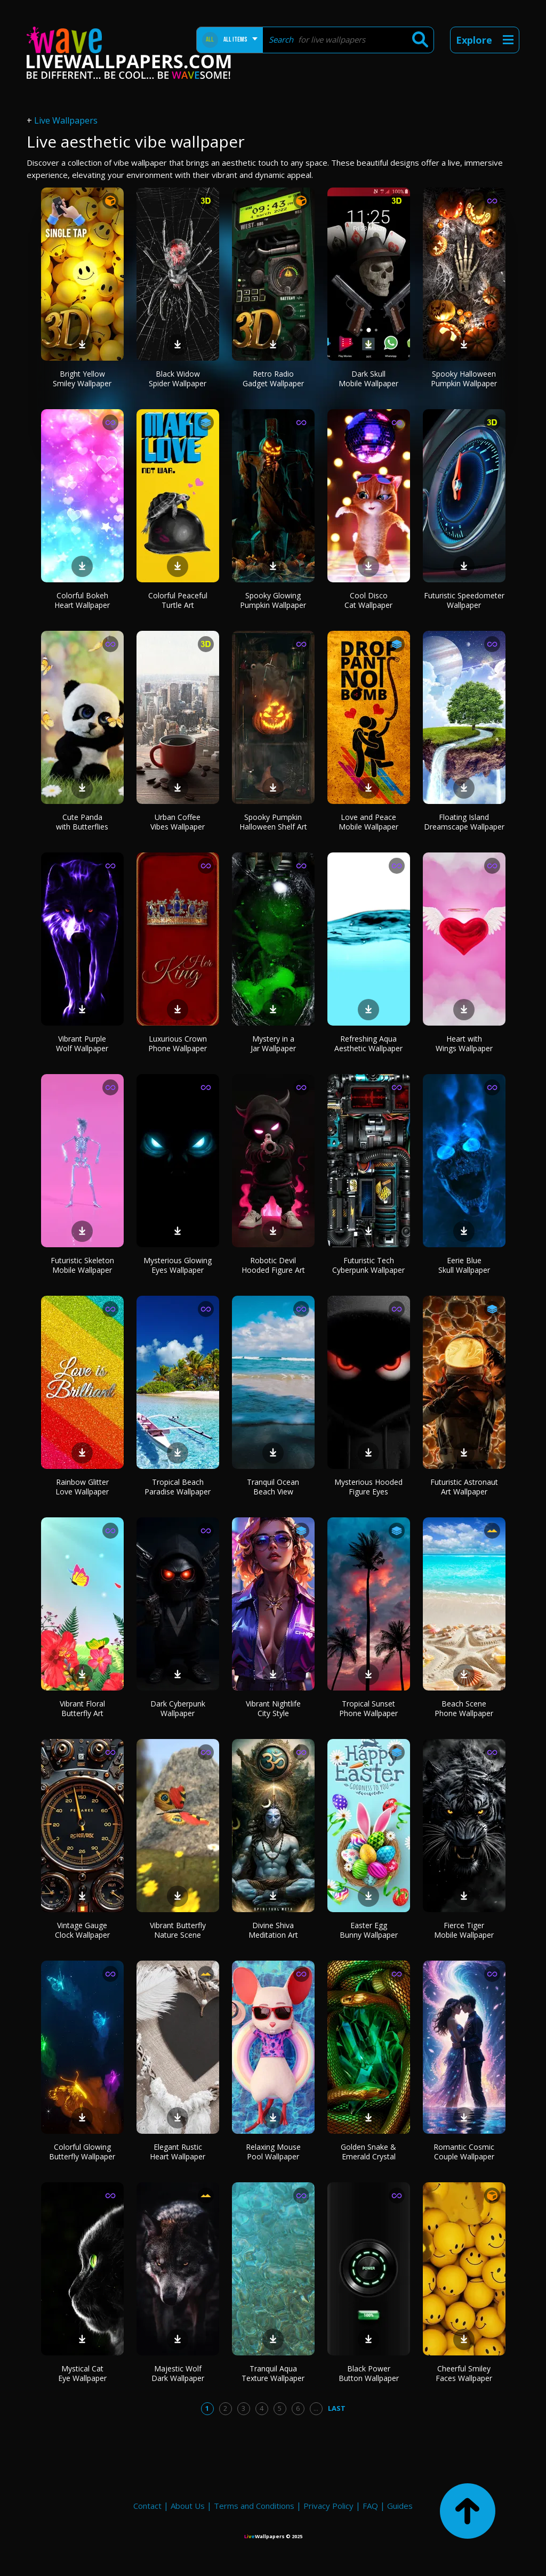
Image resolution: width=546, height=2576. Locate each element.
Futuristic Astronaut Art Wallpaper (464, 1487)
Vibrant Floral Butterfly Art (82, 1708)
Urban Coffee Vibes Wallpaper (177, 822)
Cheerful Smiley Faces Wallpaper (464, 2373)
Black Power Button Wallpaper (369, 2373)
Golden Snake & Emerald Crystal (368, 2151)
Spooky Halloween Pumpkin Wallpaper (464, 378)
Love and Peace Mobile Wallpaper (368, 822)
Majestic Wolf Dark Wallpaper (177, 2373)
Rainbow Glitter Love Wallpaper (82, 1487)
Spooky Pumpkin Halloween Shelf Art (273, 822)
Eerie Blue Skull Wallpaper (464, 1265)
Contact (147, 2505)
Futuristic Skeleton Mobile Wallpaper (82, 1265)
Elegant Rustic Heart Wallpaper (177, 2151)
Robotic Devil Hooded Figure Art (273, 1265)
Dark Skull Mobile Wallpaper (368, 378)
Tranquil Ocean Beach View (273, 1487)
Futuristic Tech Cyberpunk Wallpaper (368, 1265)
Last (337, 2408)
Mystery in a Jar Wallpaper (273, 1043)
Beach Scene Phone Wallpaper (464, 1708)
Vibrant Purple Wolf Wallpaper (82, 1043)
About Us (188, 2505)
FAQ (370, 2505)
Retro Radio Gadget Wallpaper (273, 378)
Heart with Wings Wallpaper (464, 1043)
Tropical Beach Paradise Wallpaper (177, 1487)
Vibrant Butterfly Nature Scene (178, 1930)
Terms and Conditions (254, 2505)
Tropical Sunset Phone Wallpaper (368, 1708)
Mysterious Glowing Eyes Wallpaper (177, 1265)
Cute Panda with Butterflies (82, 822)
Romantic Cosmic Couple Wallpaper (463, 2151)
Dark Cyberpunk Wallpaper (177, 1708)
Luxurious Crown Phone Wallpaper (177, 1043)
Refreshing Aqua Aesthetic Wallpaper (368, 1043)
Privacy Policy (328, 2505)
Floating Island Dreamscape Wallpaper (464, 822)
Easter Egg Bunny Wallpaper (369, 1930)
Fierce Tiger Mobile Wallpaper (464, 1930)
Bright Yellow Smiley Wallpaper (82, 378)
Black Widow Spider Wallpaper (177, 378)
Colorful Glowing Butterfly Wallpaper (82, 2151)
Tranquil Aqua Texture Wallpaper (273, 2373)
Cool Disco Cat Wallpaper (368, 600)
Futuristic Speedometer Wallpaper (464, 600)
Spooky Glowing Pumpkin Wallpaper (273, 600)
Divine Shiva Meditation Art (273, 1930)
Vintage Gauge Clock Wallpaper (82, 1930)
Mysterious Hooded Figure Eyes (368, 1487)
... (316, 2408)
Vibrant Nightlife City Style (273, 1708)
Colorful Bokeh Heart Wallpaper (82, 600)
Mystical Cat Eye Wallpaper (82, 2373)
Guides (400, 2505)
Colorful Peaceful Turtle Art (177, 600)
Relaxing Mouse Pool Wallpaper (273, 2151)
